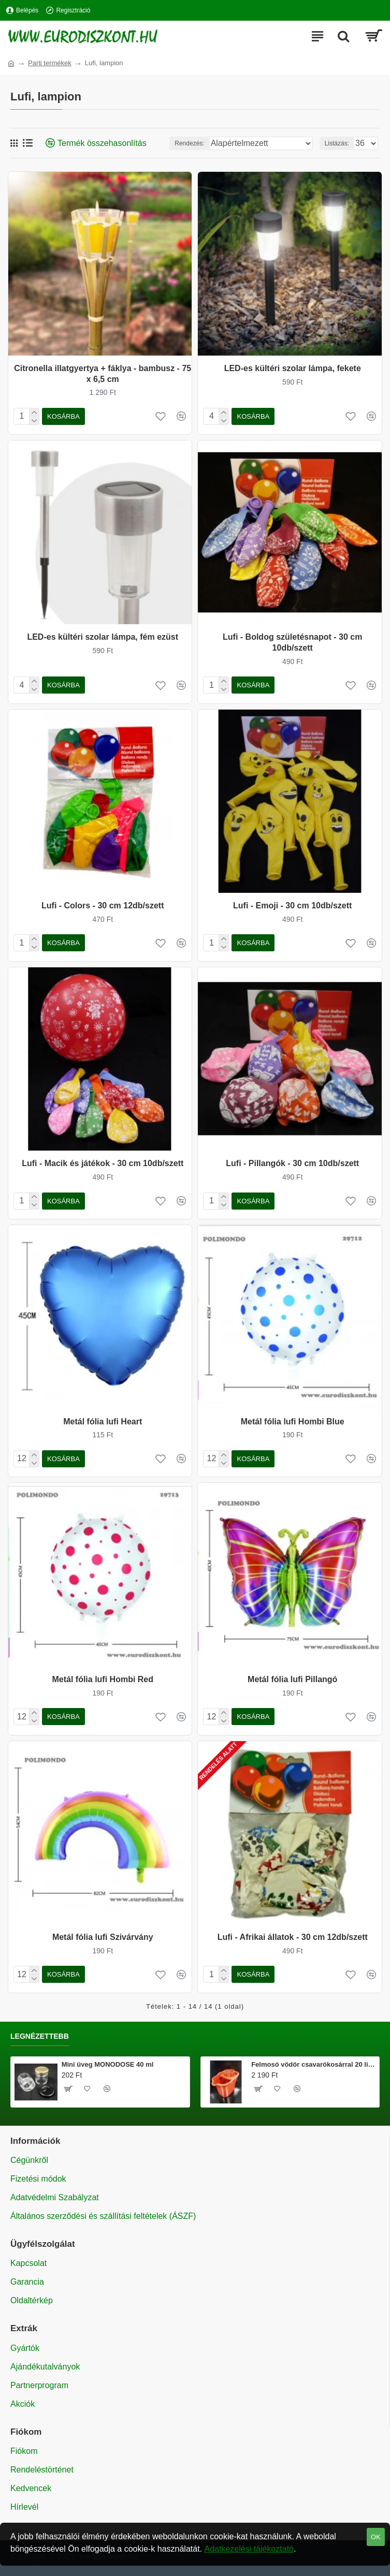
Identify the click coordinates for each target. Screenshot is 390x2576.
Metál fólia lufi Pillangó (292, 1679)
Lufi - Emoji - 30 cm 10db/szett (292, 905)
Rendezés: (189, 143)
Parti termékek (49, 63)
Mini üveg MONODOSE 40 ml (108, 2064)
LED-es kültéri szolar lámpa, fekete (292, 368)
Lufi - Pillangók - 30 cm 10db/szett (292, 1163)
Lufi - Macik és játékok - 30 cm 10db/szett (102, 1163)
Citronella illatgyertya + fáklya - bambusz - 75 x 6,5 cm (102, 374)
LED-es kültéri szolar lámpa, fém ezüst (102, 636)
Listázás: (337, 143)
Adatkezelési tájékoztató (249, 2548)
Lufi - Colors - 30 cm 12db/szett (102, 905)
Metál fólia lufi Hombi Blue (292, 1421)
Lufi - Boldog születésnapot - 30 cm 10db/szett (292, 642)
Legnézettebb (39, 2036)
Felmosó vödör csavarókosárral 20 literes (313, 2064)
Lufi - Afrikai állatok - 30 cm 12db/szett (293, 1937)
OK (376, 2537)
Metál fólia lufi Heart (102, 1421)
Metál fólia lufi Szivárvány (102, 1937)
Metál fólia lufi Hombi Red (102, 1679)
